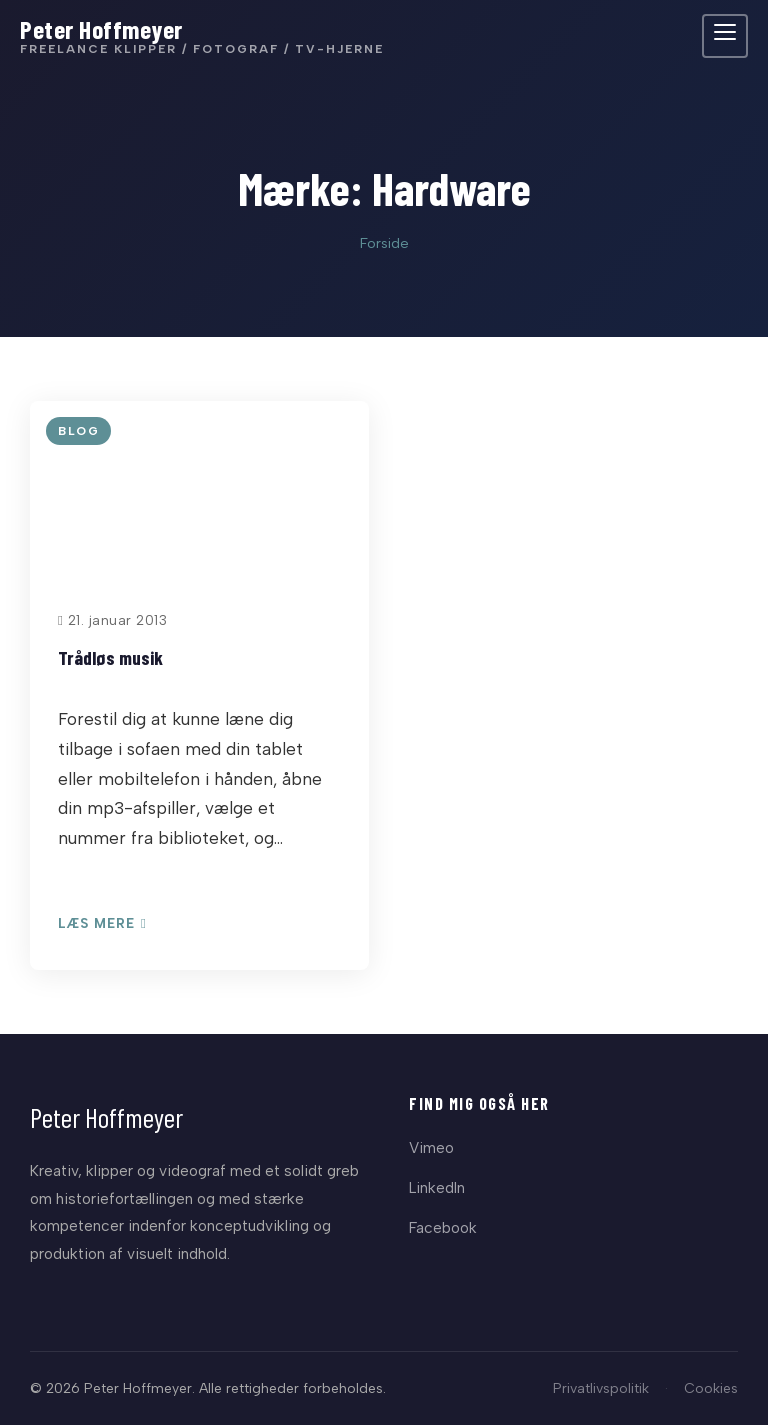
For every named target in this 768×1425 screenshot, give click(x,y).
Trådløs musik (110, 657)
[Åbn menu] (725, 36)
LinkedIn (437, 1187)
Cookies (711, 1388)
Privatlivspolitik (601, 1388)
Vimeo (431, 1147)
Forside (384, 243)
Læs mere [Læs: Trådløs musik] (102, 924)
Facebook (443, 1227)
